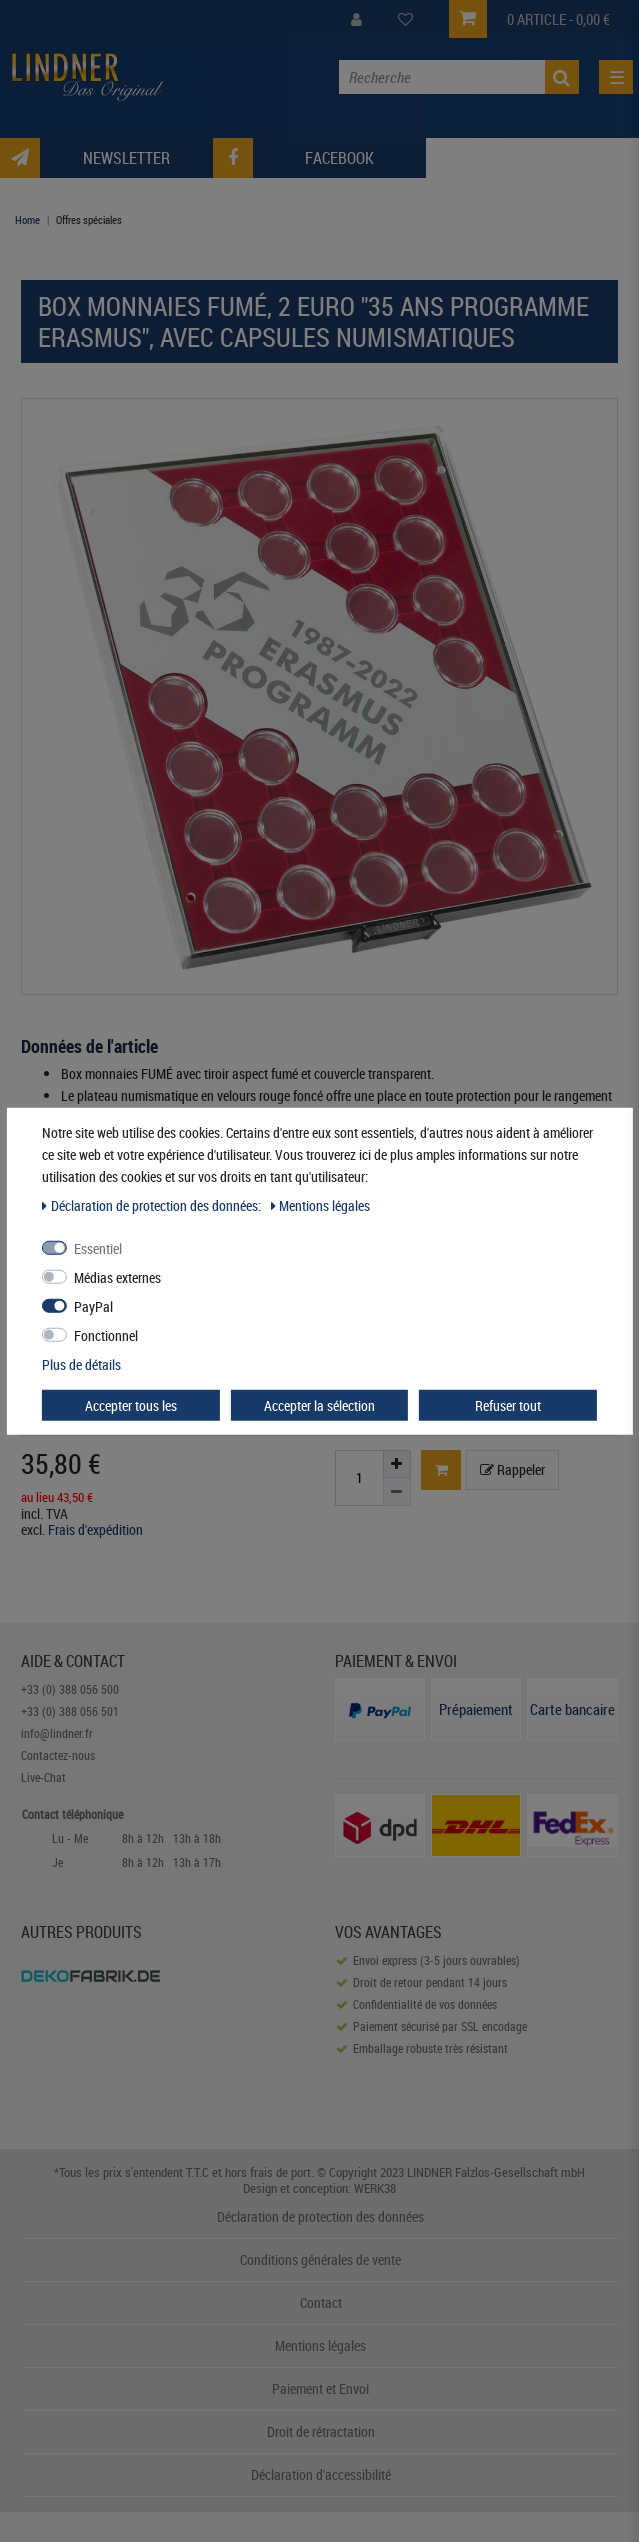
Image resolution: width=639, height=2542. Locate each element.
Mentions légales (320, 2345)
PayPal (93, 1305)
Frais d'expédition (95, 1529)
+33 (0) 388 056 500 (70, 1689)
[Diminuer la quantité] (397, 1492)
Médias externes (117, 1276)
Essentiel (98, 1247)
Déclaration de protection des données (320, 2216)
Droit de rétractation (321, 2431)
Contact (321, 2302)
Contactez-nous (58, 1755)
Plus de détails (81, 1363)
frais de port (280, 2172)
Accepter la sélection (319, 1404)
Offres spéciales (89, 219)
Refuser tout (508, 1404)
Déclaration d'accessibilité (321, 2474)
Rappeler (512, 1469)
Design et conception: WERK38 (319, 2188)
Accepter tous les (131, 1404)
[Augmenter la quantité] (397, 1464)
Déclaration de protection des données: (153, 1204)
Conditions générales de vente (320, 2259)
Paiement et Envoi (320, 2388)
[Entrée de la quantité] (359, 1478)
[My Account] (356, 19)
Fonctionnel (106, 1334)
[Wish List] (405, 19)
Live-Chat (43, 1777)
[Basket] (441, 1470)
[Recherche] (562, 77)
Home (27, 219)
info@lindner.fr (57, 1733)
